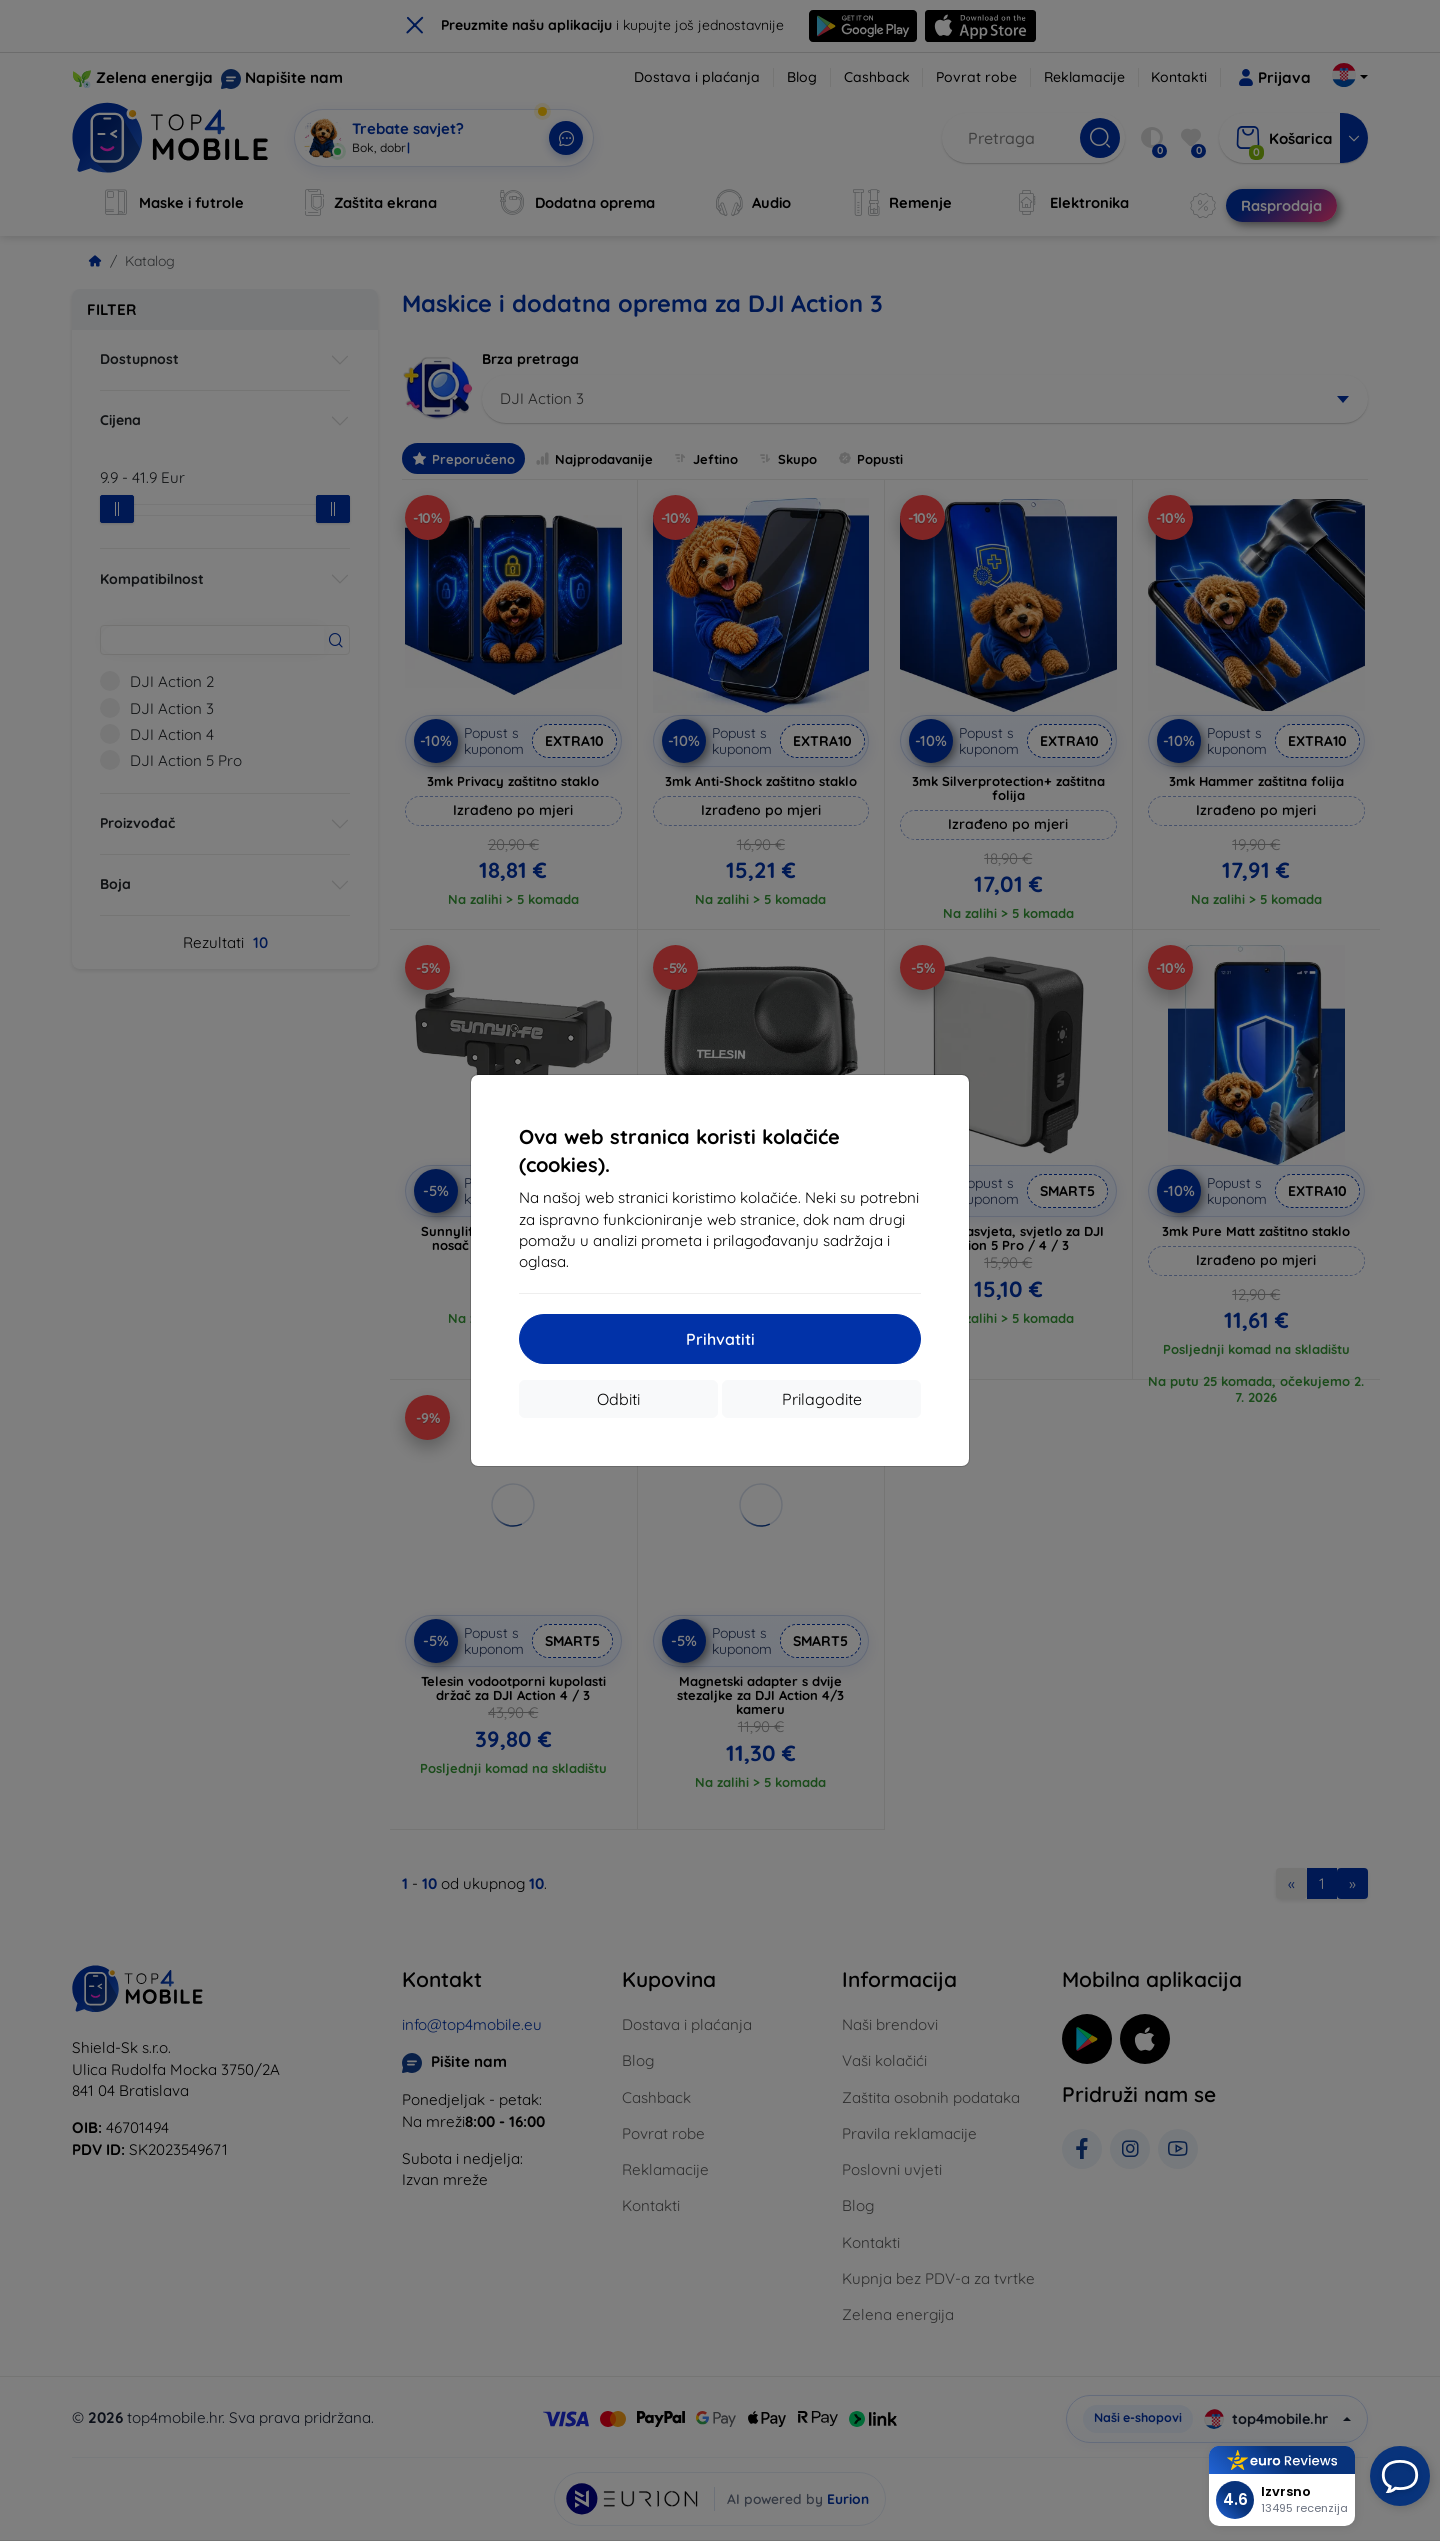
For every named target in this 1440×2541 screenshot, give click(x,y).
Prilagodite (822, 1399)
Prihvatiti (720, 1339)
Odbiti (618, 1399)
